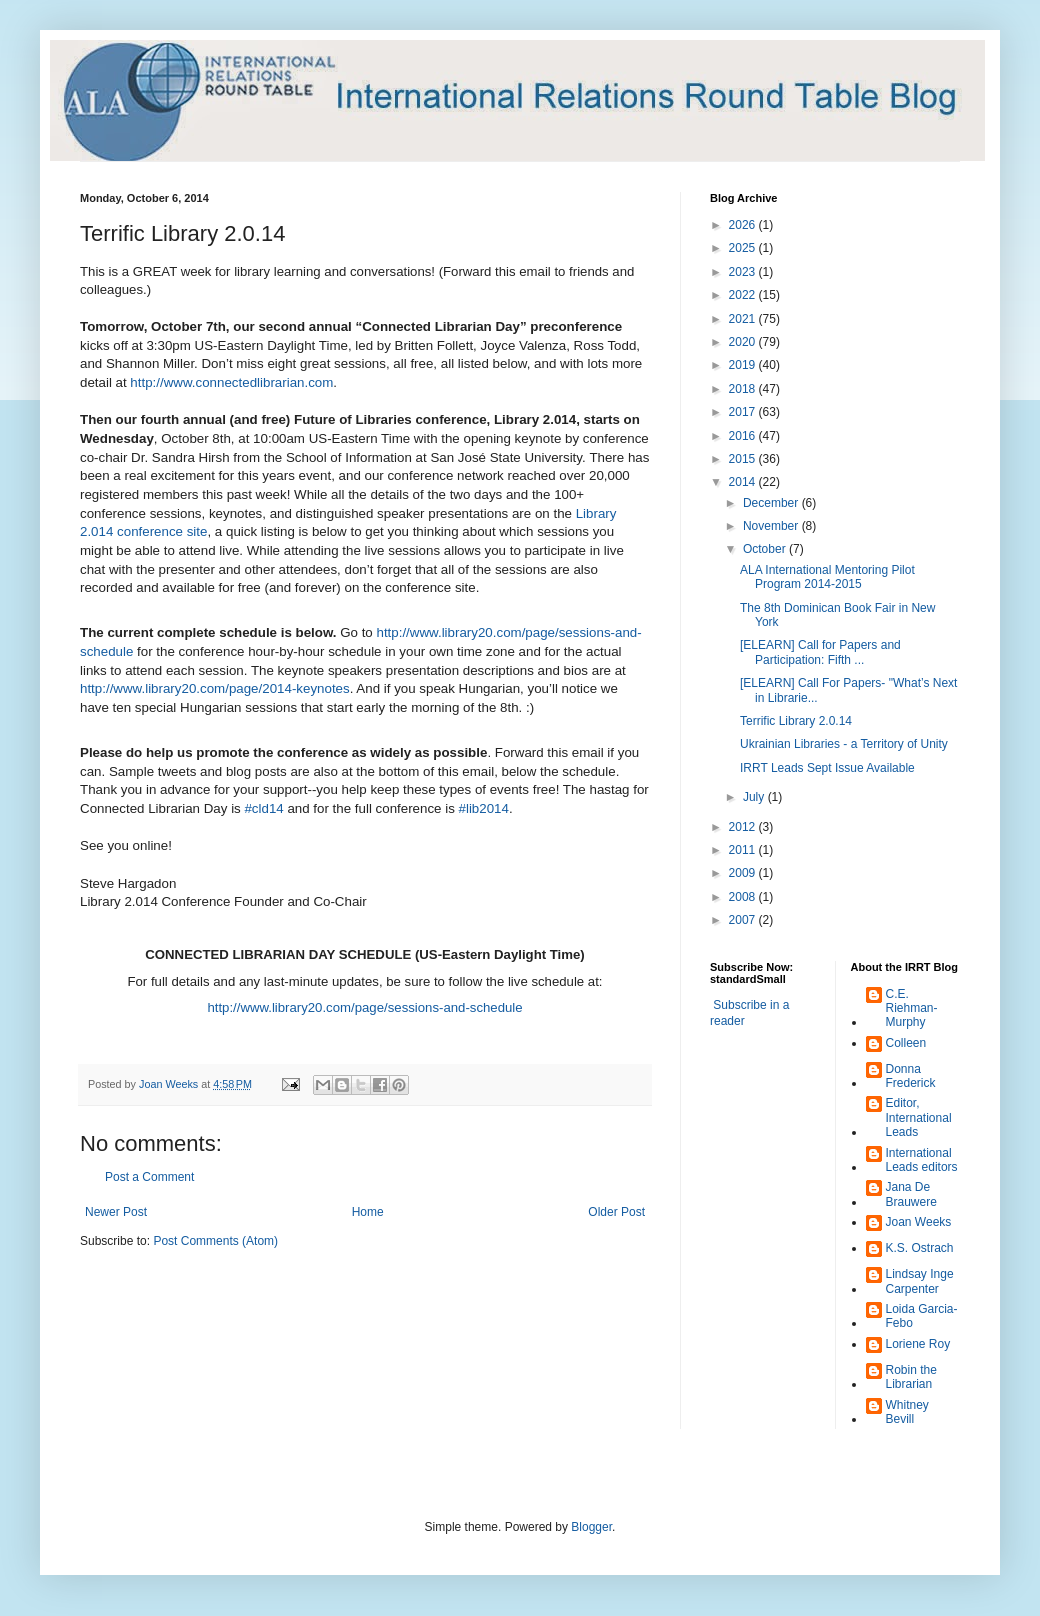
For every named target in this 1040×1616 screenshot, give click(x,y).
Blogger (591, 1527)
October (766, 549)
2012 (744, 827)
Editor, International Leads (919, 1117)
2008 (744, 897)
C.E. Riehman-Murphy (912, 1008)
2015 (744, 459)
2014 (744, 482)
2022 (744, 295)
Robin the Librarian (911, 1377)
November (772, 526)
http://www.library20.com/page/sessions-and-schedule (364, 1007)
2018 (744, 389)
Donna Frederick (911, 1076)
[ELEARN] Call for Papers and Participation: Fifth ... (820, 652)
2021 (744, 319)
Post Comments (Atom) (215, 1241)
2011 (744, 850)
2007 (744, 920)
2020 (744, 342)
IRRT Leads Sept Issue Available (827, 768)
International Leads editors (922, 1160)
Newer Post (116, 1212)
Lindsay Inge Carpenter (920, 1281)
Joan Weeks (919, 1222)
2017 (744, 412)
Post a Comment (149, 1177)
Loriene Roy (918, 1344)
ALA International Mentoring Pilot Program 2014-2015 (827, 577)
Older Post (616, 1212)
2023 (744, 272)
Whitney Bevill (907, 1412)
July (755, 797)
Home (368, 1212)
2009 (744, 873)
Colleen (906, 1043)
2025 (744, 248)
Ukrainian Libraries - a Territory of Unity (844, 744)
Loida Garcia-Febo (922, 1316)
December (772, 503)
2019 (744, 365)
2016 (744, 436)
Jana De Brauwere (911, 1194)
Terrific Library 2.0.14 (796, 721)
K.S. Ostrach (920, 1248)
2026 (744, 225)
